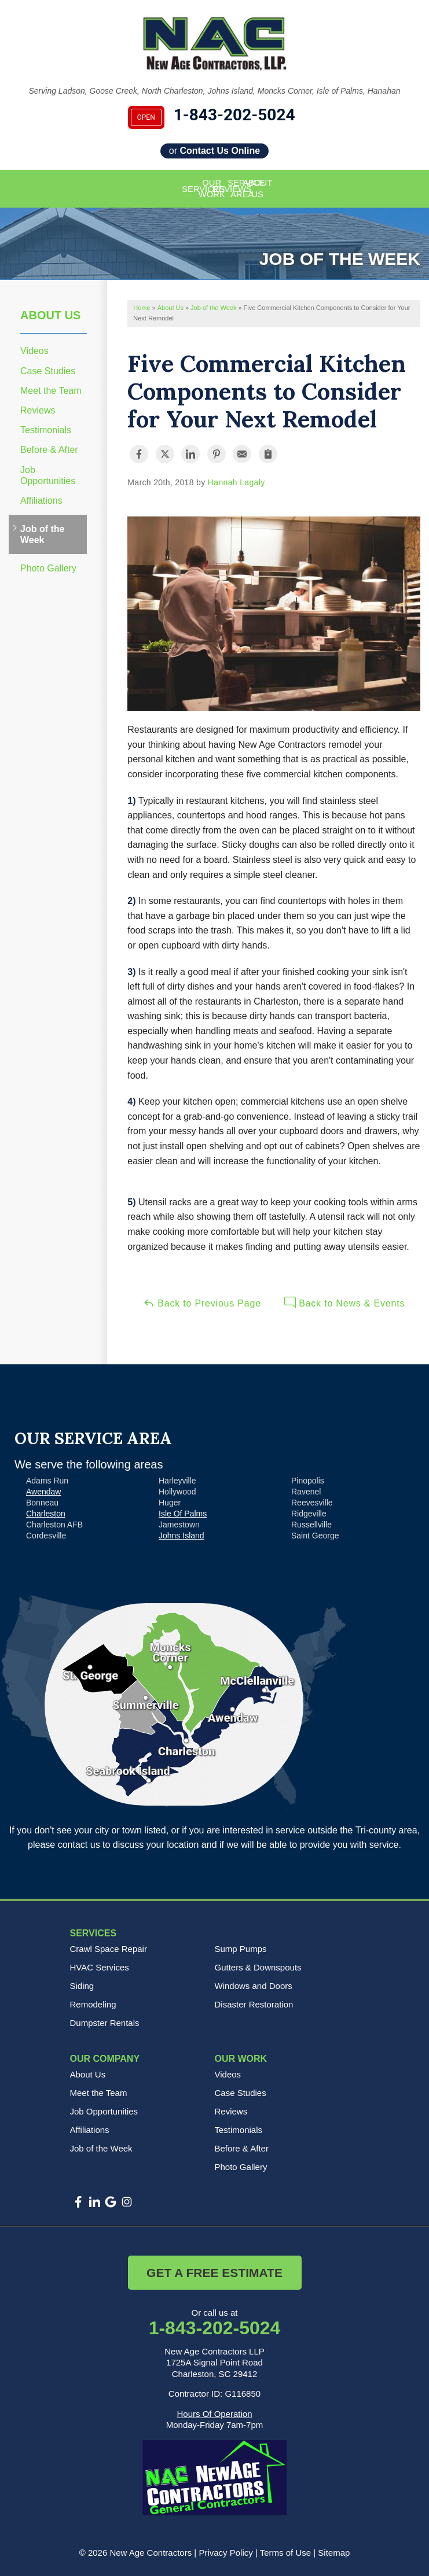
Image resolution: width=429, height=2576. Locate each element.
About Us (50, 315)
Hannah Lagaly (236, 482)
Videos (34, 351)
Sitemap (334, 2552)
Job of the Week (42, 534)
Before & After (49, 450)
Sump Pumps (241, 1949)
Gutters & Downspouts (258, 1967)
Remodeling (93, 2004)
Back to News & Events (344, 1302)
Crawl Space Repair (108, 1949)
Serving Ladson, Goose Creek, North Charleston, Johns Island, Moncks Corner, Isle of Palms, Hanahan (215, 90)
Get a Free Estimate (214, 2272)
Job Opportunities (47, 475)
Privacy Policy (225, 2552)
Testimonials (45, 430)
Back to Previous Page (202, 1302)
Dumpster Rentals (105, 2023)
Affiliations (41, 500)
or (214, 151)
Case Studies (47, 371)
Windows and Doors (253, 1986)
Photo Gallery (48, 568)
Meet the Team (51, 391)
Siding (82, 1986)
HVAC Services (99, 1967)
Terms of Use (285, 2552)
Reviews (37, 410)
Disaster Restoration (254, 2004)
